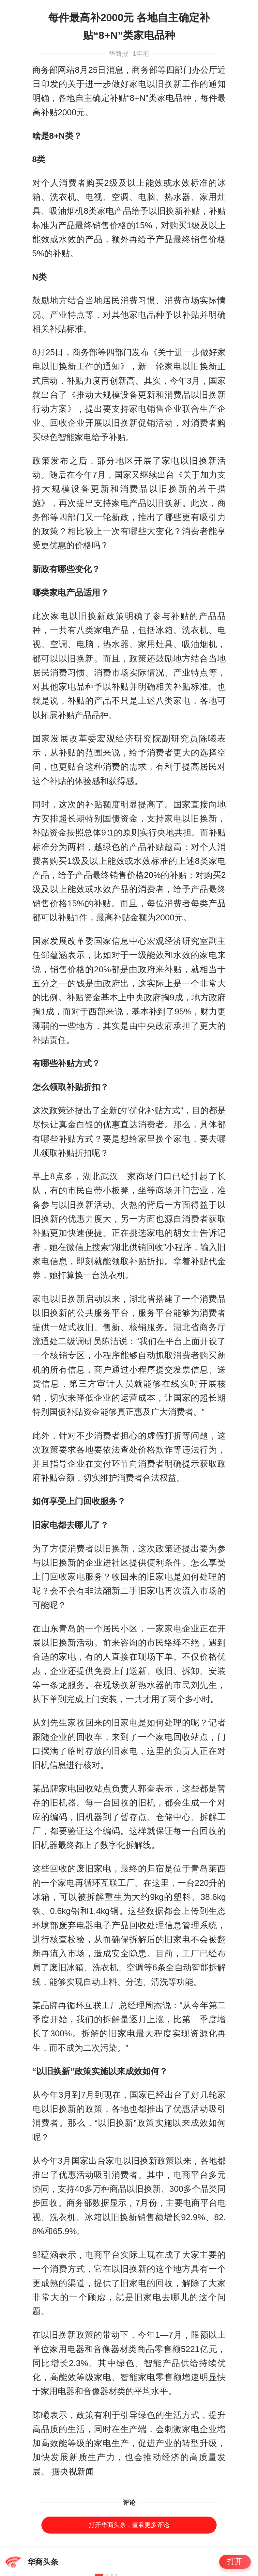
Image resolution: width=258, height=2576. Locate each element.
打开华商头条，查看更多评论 (129, 2524)
